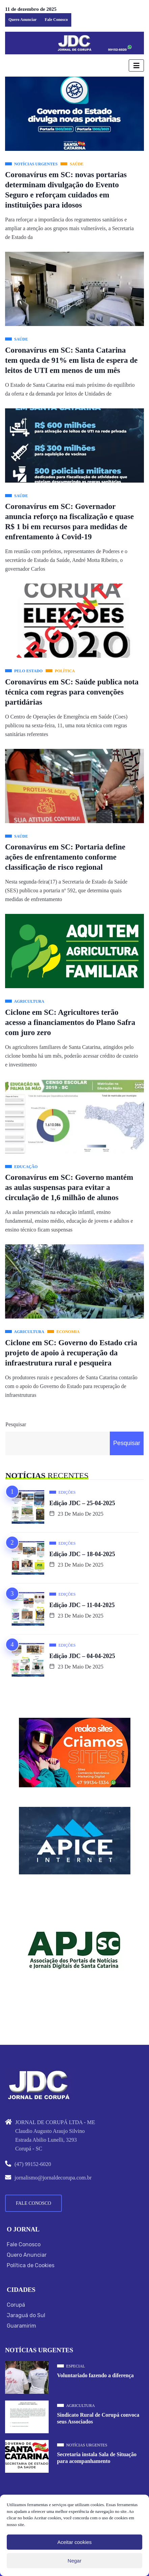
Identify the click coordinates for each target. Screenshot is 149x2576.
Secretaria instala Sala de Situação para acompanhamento (96, 2457)
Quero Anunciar (22, 19)
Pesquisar (15, 1424)
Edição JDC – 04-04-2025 (82, 1656)
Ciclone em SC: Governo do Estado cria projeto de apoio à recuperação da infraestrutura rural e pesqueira (71, 1352)
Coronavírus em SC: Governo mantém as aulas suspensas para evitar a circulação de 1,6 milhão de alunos (69, 1187)
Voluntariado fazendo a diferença (95, 2375)
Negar (74, 2561)
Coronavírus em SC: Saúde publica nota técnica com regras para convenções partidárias (72, 692)
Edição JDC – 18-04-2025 (82, 1554)
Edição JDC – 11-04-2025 (82, 1605)
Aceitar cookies (74, 2542)
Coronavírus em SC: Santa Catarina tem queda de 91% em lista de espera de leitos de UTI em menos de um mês (71, 360)
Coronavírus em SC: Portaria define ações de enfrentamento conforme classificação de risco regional (65, 857)
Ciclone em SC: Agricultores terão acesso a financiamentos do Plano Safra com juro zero (70, 1022)
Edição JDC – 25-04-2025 (82, 1503)
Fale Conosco (56, 19)
